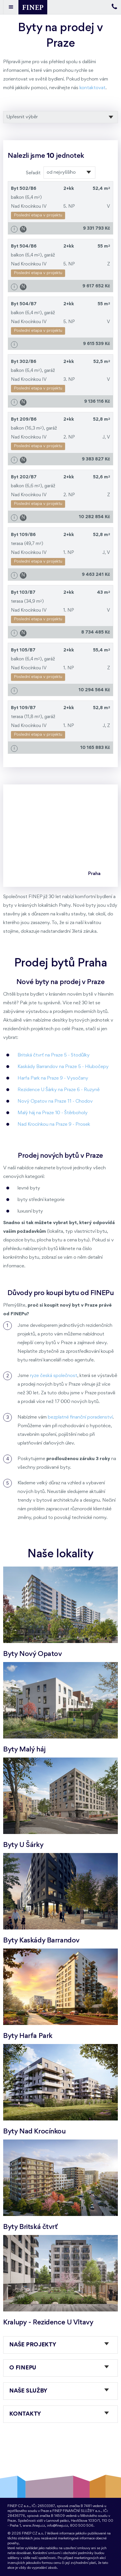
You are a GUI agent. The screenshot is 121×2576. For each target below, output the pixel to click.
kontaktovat (92, 88)
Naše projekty (32, 2345)
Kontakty (25, 2414)
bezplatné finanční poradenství (80, 1417)
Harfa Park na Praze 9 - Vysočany (53, 1078)
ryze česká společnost (53, 1376)
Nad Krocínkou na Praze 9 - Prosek (54, 1124)
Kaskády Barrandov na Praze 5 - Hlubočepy (63, 1067)
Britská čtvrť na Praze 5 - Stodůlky (54, 1055)
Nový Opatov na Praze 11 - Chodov (55, 1101)
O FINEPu (22, 2368)
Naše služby (28, 2391)
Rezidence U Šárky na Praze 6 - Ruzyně (59, 1090)
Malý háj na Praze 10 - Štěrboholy (53, 1113)
